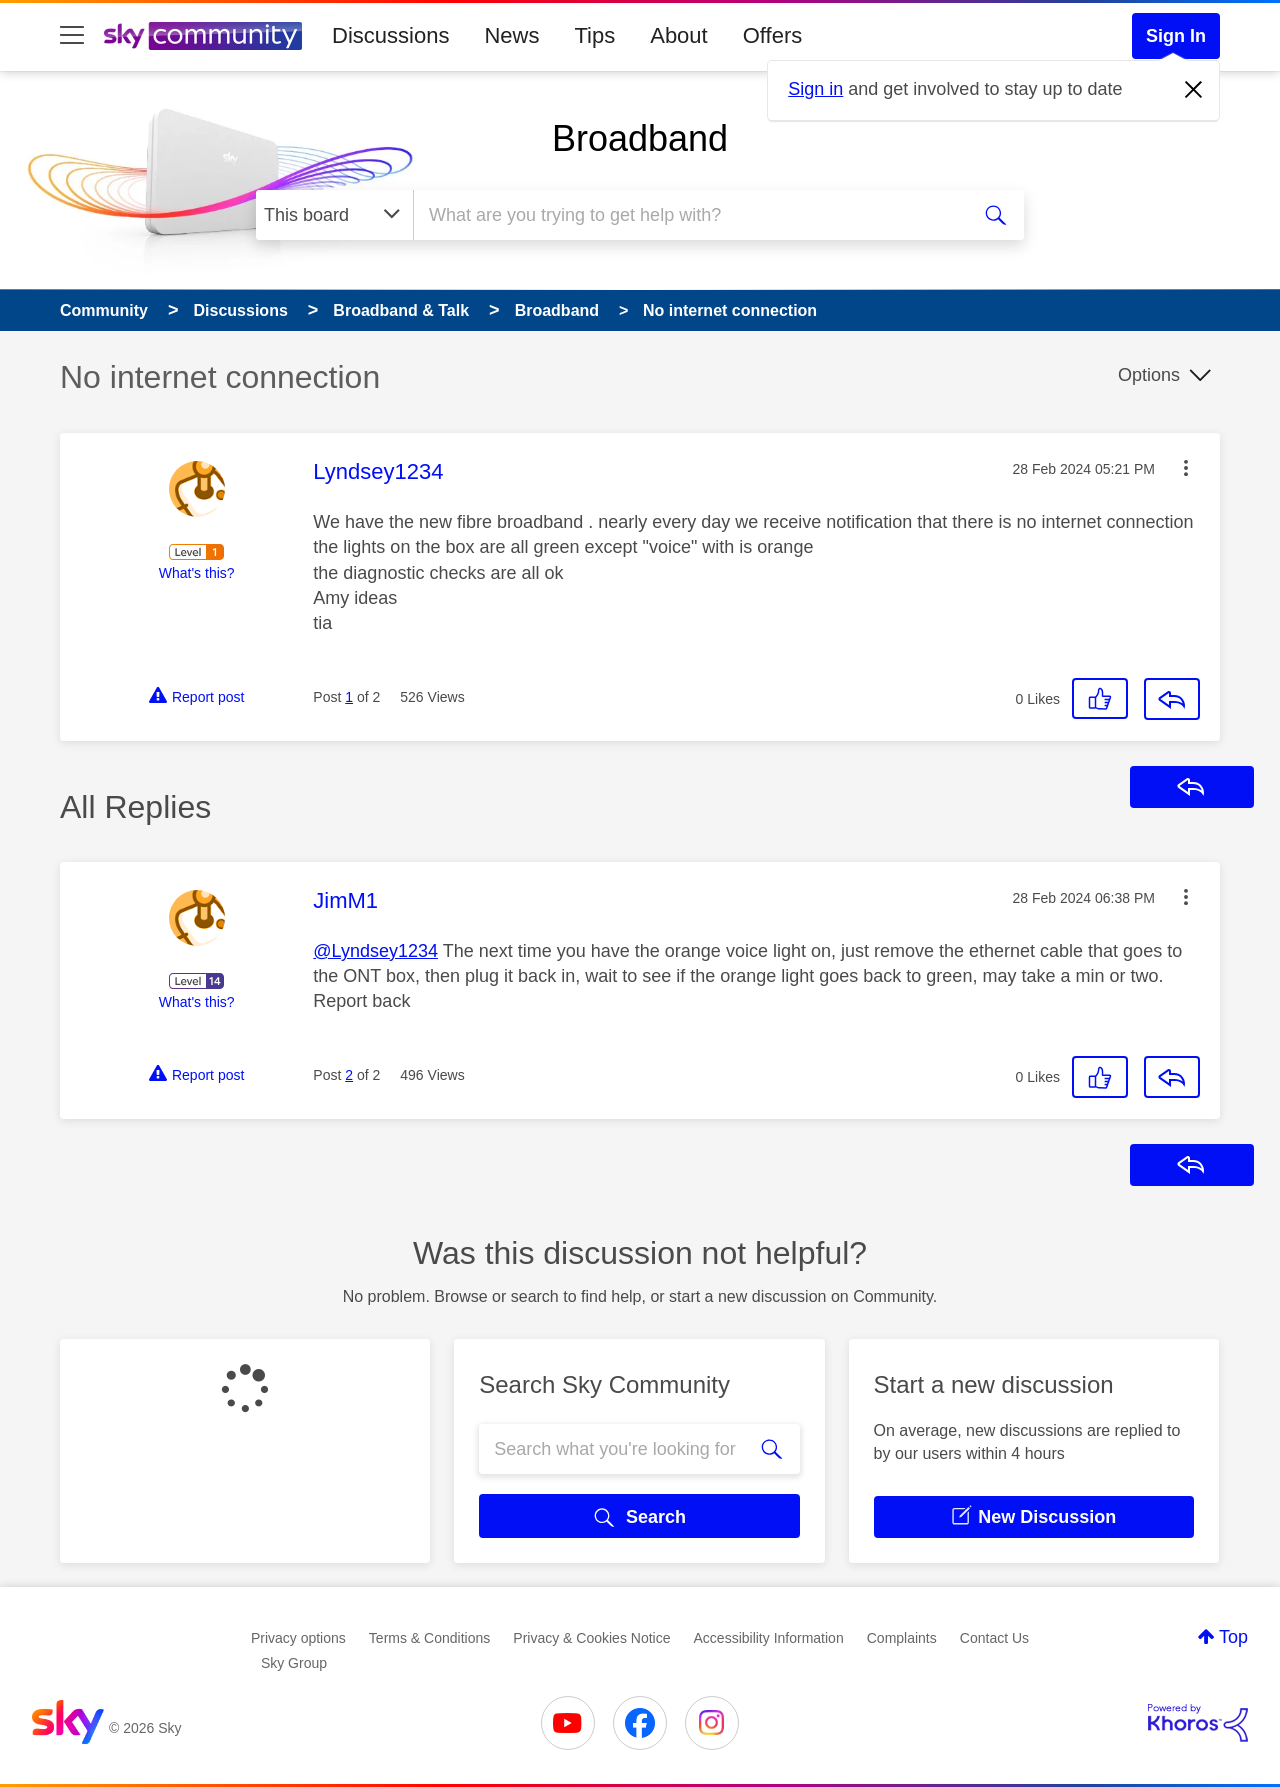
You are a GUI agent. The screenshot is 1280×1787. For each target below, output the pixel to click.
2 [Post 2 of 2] (349, 1075)
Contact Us (994, 1638)
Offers (773, 35)
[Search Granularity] (334, 215)
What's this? (197, 573)
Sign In (1176, 36)
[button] (1186, 468)
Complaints (902, 1638)
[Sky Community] (203, 36)
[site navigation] (72, 36)
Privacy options (298, 1638)
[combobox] (688, 215)
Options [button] (1149, 375)
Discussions (390, 35)
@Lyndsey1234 (375, 951)
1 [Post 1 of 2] (349, 697)
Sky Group (294, 1663)
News (511, 35)
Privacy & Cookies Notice (591, 1638)
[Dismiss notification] (1194, 90)
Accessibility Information (769, 1638)
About (679, 35)
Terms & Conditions (429, 1638)
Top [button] (1233, 1637)
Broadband (640, 138)
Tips (594, 35)
